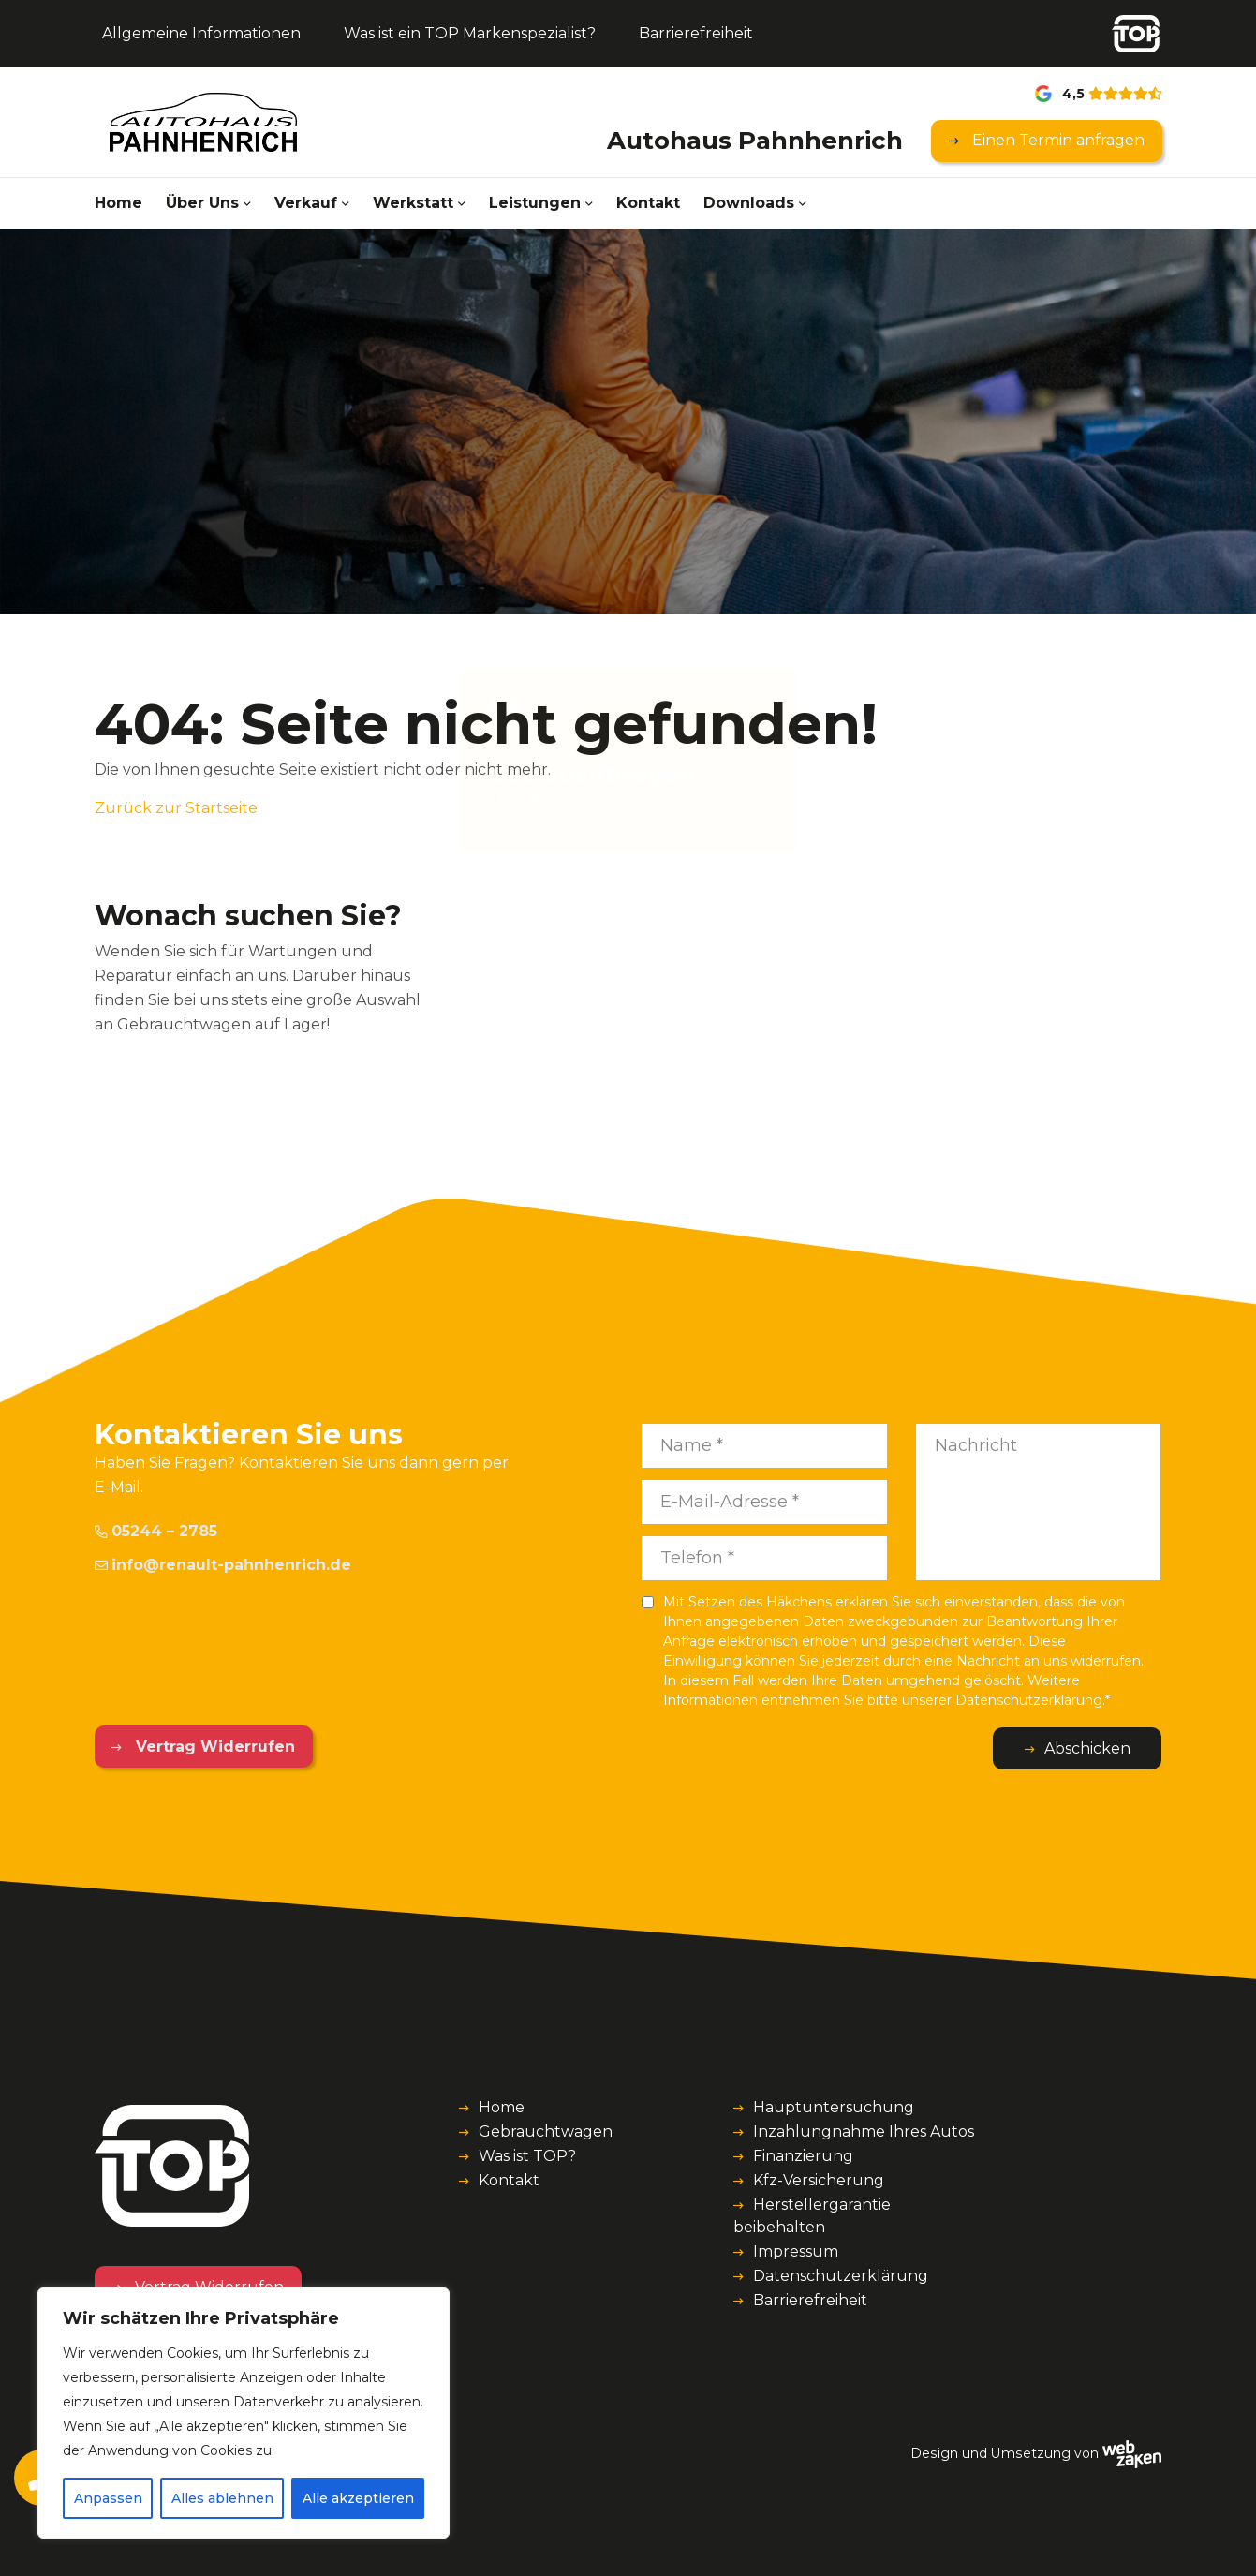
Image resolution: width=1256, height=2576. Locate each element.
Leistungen (535, 203)
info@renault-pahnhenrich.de (223, 1565)
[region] (243, 2413)
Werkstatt (413, 203)
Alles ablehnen (222, 2498)
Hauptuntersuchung (833, 2107)
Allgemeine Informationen (201, 33)
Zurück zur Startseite (176, 808)
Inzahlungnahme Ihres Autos (863, 2131)
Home (118, 203)
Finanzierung (803, 2156)
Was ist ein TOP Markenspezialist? (470, 33)
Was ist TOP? (527, 2156)
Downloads (748, 203)
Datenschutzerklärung (840, 2276)
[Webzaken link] (1131, 2453)
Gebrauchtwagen (546, 2131)
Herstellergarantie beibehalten (812, 2216)
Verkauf (305, 203)
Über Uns (202, 203)
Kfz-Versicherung (818, 2180)
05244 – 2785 (156, 1531)
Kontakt (648, 203)
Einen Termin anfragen (1056, 140)
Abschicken (1087, 1748)
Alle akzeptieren (358, 2498)
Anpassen (108, 2498)
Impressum (795, 2251)
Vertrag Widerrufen (213, 1746)
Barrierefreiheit (696, 33)
